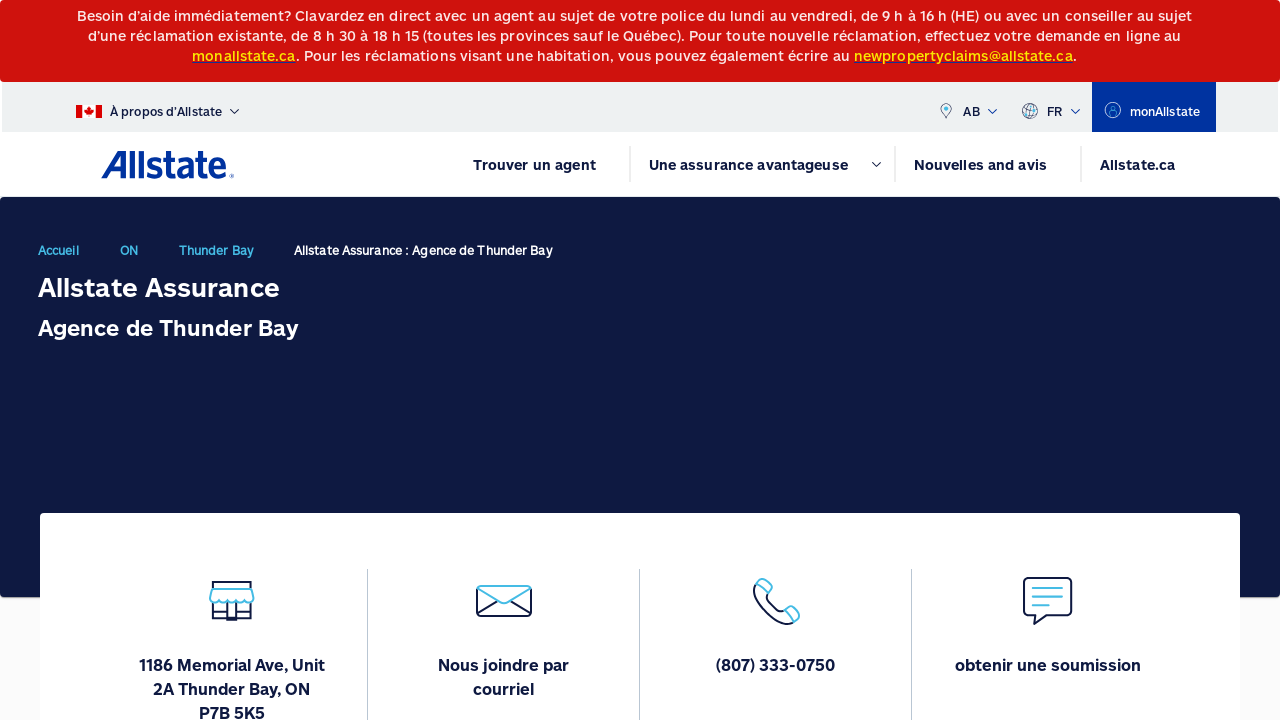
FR (1050, 107)
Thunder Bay (216, 250)
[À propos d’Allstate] (157, 107)
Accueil (58, 250)
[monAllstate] (1154, 107)
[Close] (1260, 21)
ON (129, 250)
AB (967, 107)
